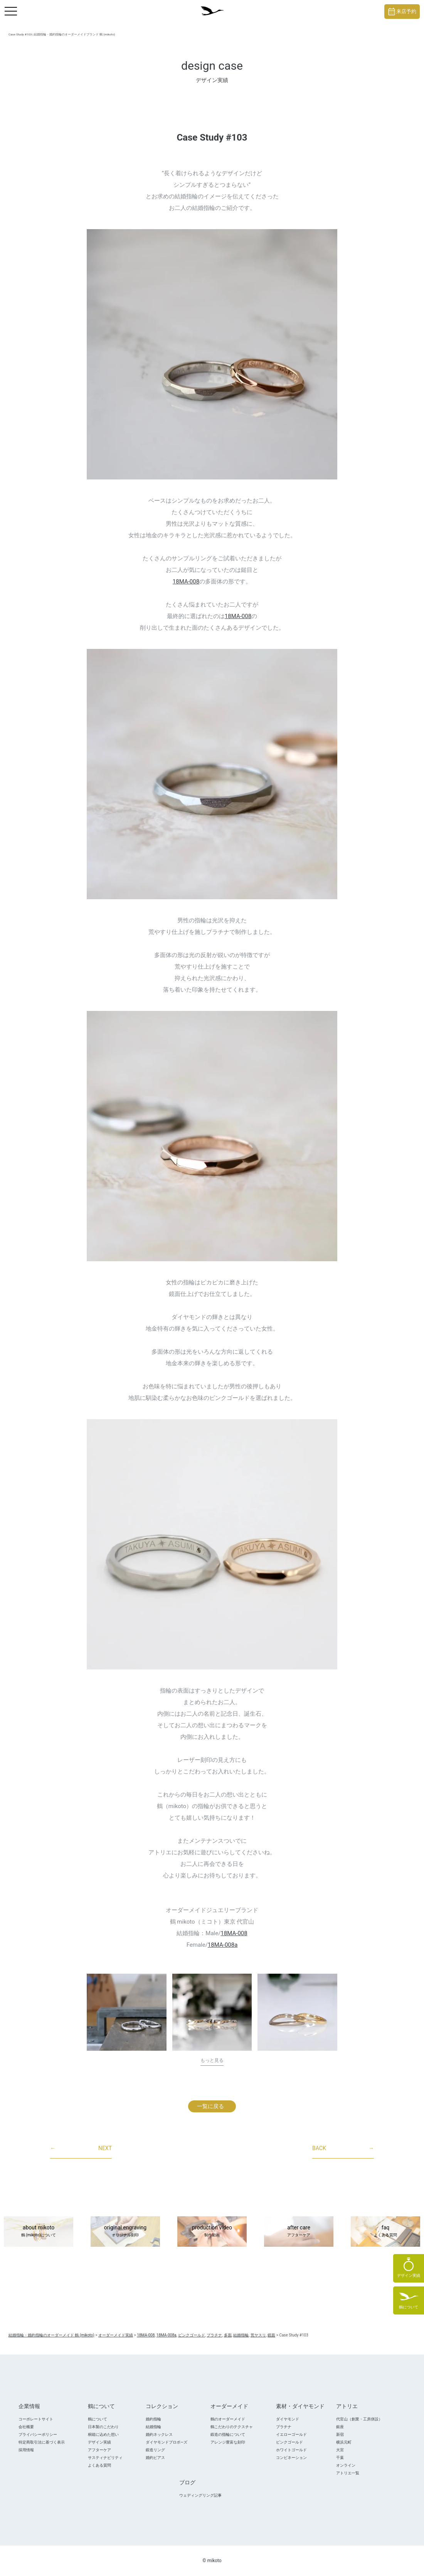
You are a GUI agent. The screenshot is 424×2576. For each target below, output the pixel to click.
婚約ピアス (155, 2457)
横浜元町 (344, 2442)
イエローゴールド (291, 2434)
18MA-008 (186, 581)
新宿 (340, 2434)
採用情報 (26, 2450)
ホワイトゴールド (291, 2450)
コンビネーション (291, 2457)
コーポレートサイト (36, 2419)
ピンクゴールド (289, 2442)
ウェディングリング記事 (200, 2495)
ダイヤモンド (287, 2419)
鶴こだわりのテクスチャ (231, 2427)
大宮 (340, 2450)
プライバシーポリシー (38, 2434)
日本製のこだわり (103, 2427)
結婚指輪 (153, 2427)
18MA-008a (222, 1944)
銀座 (340, 2427)
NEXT (81, 2148)
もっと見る (212, 2060)
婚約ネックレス (159, 2434)
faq (385, 2231)
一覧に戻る (210, 2106)
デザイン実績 (99, 2442)
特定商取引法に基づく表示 (42, 2442)
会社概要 (26, 2427)
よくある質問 (99, 2465)
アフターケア (99, 2450)
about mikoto (38, 2231)
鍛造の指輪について (227, 2434)
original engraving (125, 2231)
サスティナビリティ (105, 2457)
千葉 (340, 2457)
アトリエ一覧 (347, 2473)
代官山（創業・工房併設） (359, 2419)
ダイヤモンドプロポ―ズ (166, 2442)
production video (212, 2231)
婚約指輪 (153, 2419)
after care (299, 2231)
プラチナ (283, 2427)
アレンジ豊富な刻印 (227, 2442)
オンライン (345, 2465)
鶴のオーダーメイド (227, 2419)
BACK (343, 2148)
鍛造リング (155, 2450)
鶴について (97, 2419)
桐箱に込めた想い (103, 2434)
